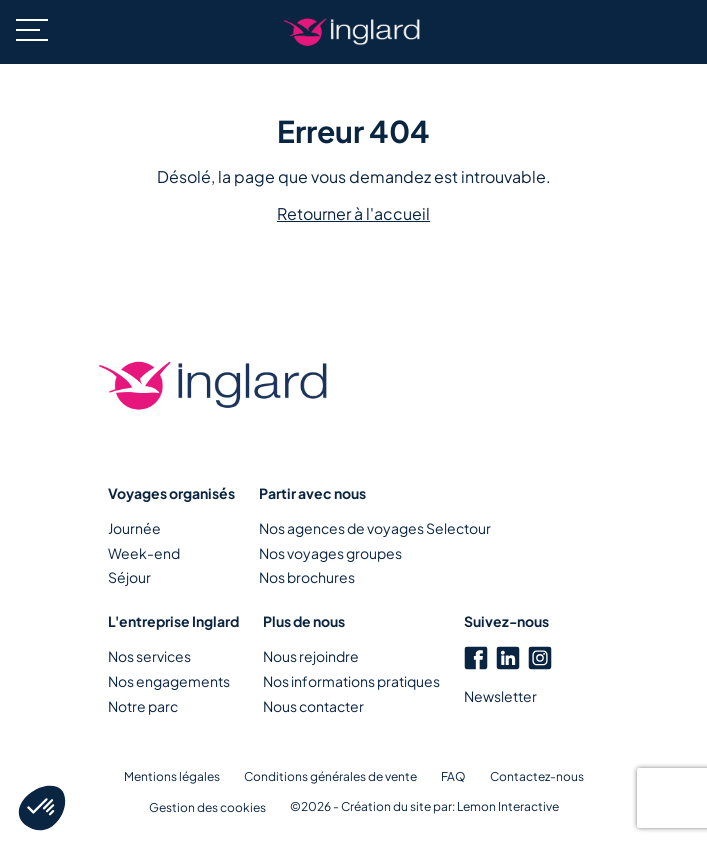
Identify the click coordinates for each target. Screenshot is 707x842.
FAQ (453, 776)
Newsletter (500, 696)
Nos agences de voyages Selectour (375, 528)
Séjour (129, 577)
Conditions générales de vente (330, 776)
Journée (134, 528)
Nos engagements (169, 681)
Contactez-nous (537, 776)
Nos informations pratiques (351, 681)
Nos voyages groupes (330, 553)
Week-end (144, 553)
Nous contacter (313, 706)
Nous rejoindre (311, 656)
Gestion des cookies (207, 807)
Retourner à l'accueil (353, 213)
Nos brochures (307, 577)
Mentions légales (172, 776)
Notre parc (143, 706)
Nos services (149, 656)
